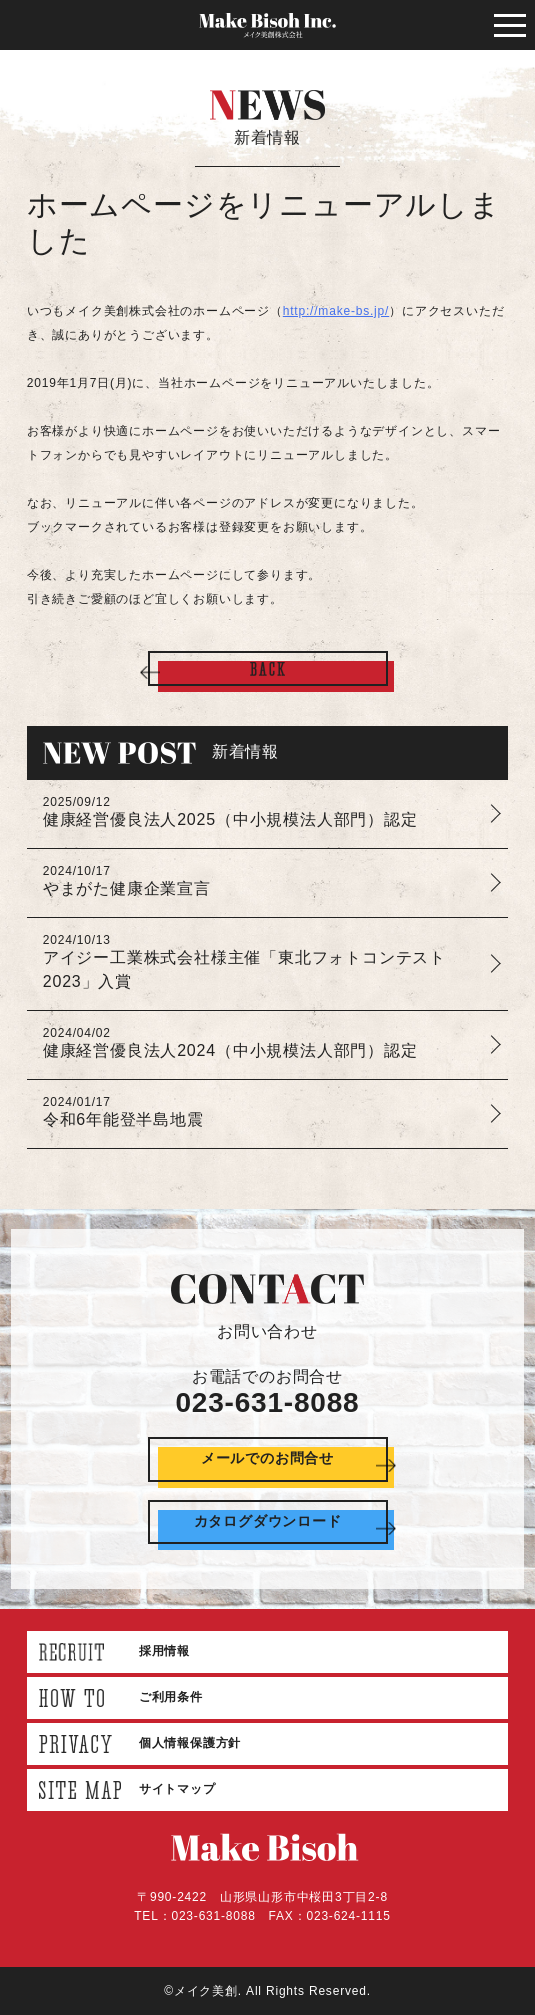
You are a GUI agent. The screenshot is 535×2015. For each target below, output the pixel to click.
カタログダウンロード (268, 1521)
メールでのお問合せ (267, 1458)
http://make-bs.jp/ (336, 311)
